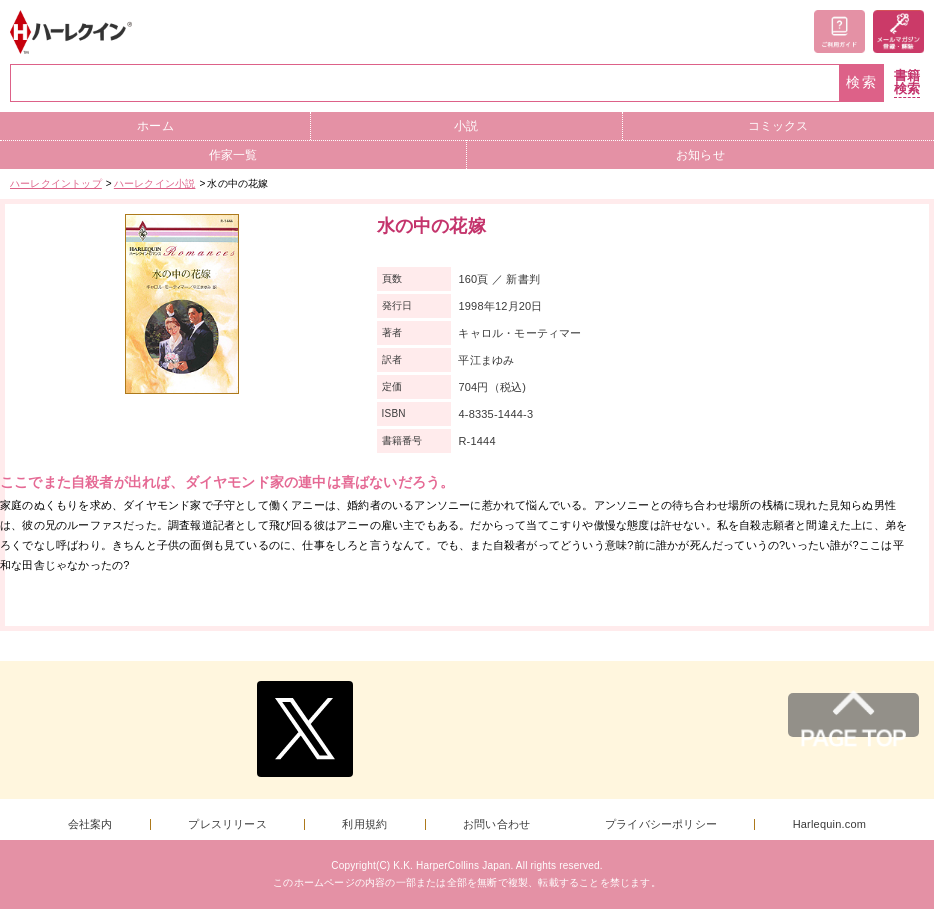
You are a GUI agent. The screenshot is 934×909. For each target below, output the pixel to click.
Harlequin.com (830, 824)
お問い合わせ (496, 824)
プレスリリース (227, 824)
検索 (862, 82)
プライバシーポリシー (661, 824)
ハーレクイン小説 (155, 183)
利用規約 (364, 824)
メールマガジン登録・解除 (898, 31)
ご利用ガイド (839, 31)
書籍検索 (907, 82)
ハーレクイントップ (56, 183)
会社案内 (90, 824)
